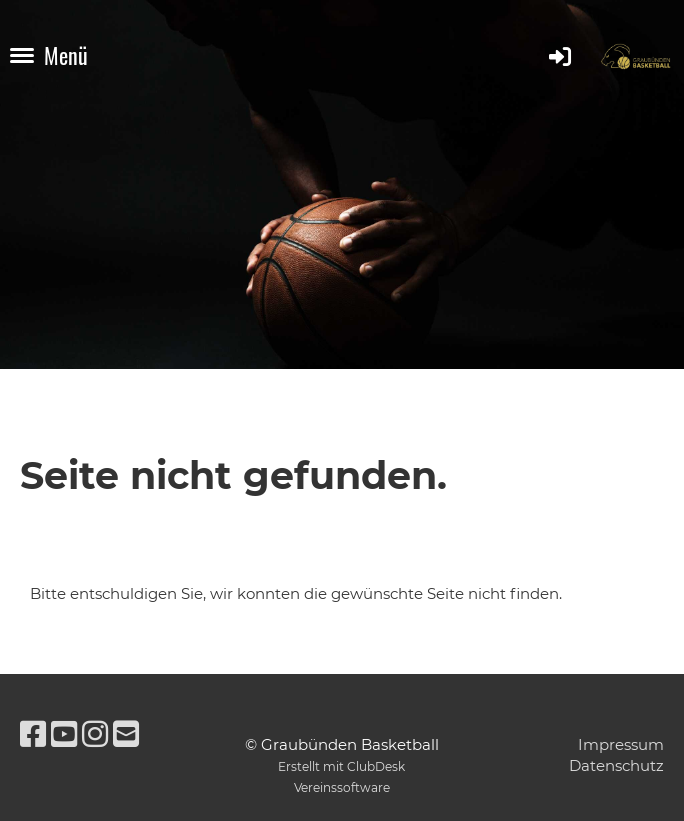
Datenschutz (616, 765)
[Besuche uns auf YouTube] (64, 734)
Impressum (621, 744)
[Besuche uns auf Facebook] (33, 734)
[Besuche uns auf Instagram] (95, 734)
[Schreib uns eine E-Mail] (126, 734)
